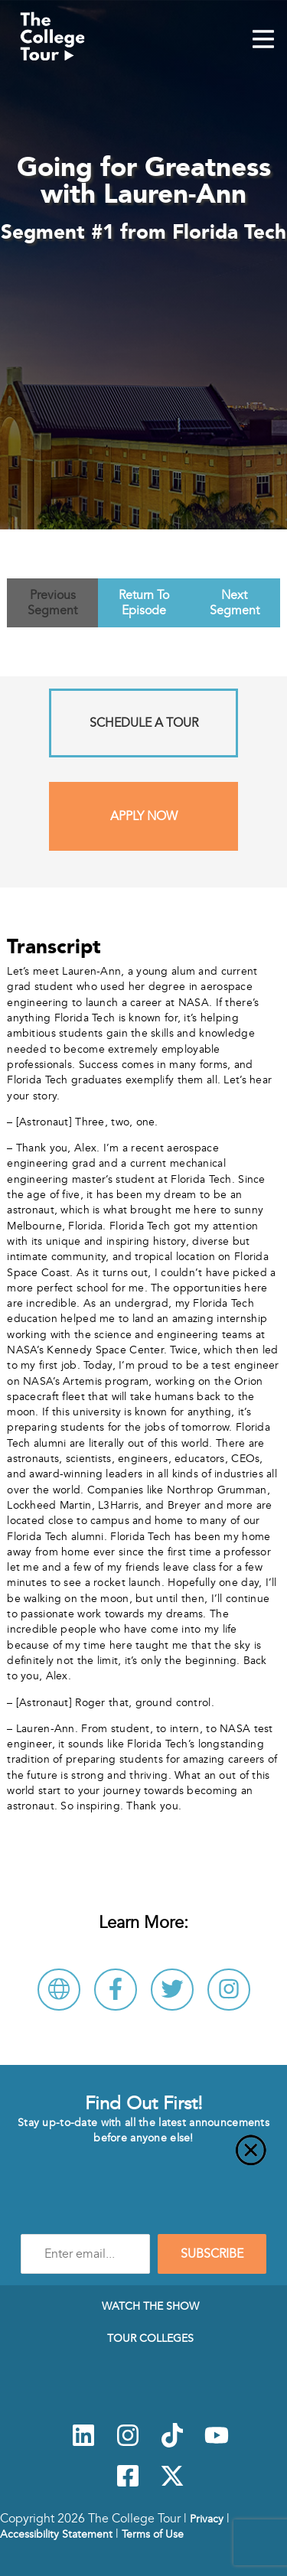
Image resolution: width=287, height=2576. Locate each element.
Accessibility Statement (56, 2534)
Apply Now (144, 816)
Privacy (206, 2519)
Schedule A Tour (144, 723)
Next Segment (234, 603)
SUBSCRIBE (212, 2254)
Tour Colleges (150, 2338)
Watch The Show (150, 2306)
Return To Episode (144, 603)
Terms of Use (153, 2534)
